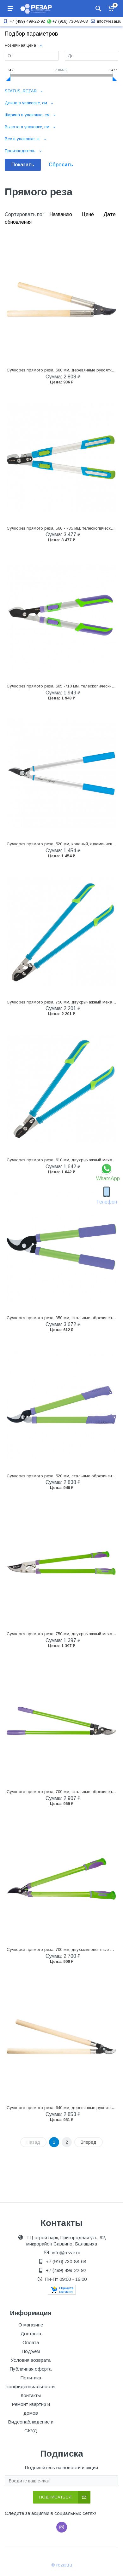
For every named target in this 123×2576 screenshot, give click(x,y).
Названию (61, 214)
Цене (88, 214)
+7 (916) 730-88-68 (67, 21)
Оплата (30, 2342)
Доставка (31, 2333)
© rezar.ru (61, 2564)
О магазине (30, 2324)
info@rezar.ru (105, 21)
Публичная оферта (31, 2369)
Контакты (31, 2395)
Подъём (31, 2351)
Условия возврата (31, 2360)
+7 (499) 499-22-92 (23, 21)
